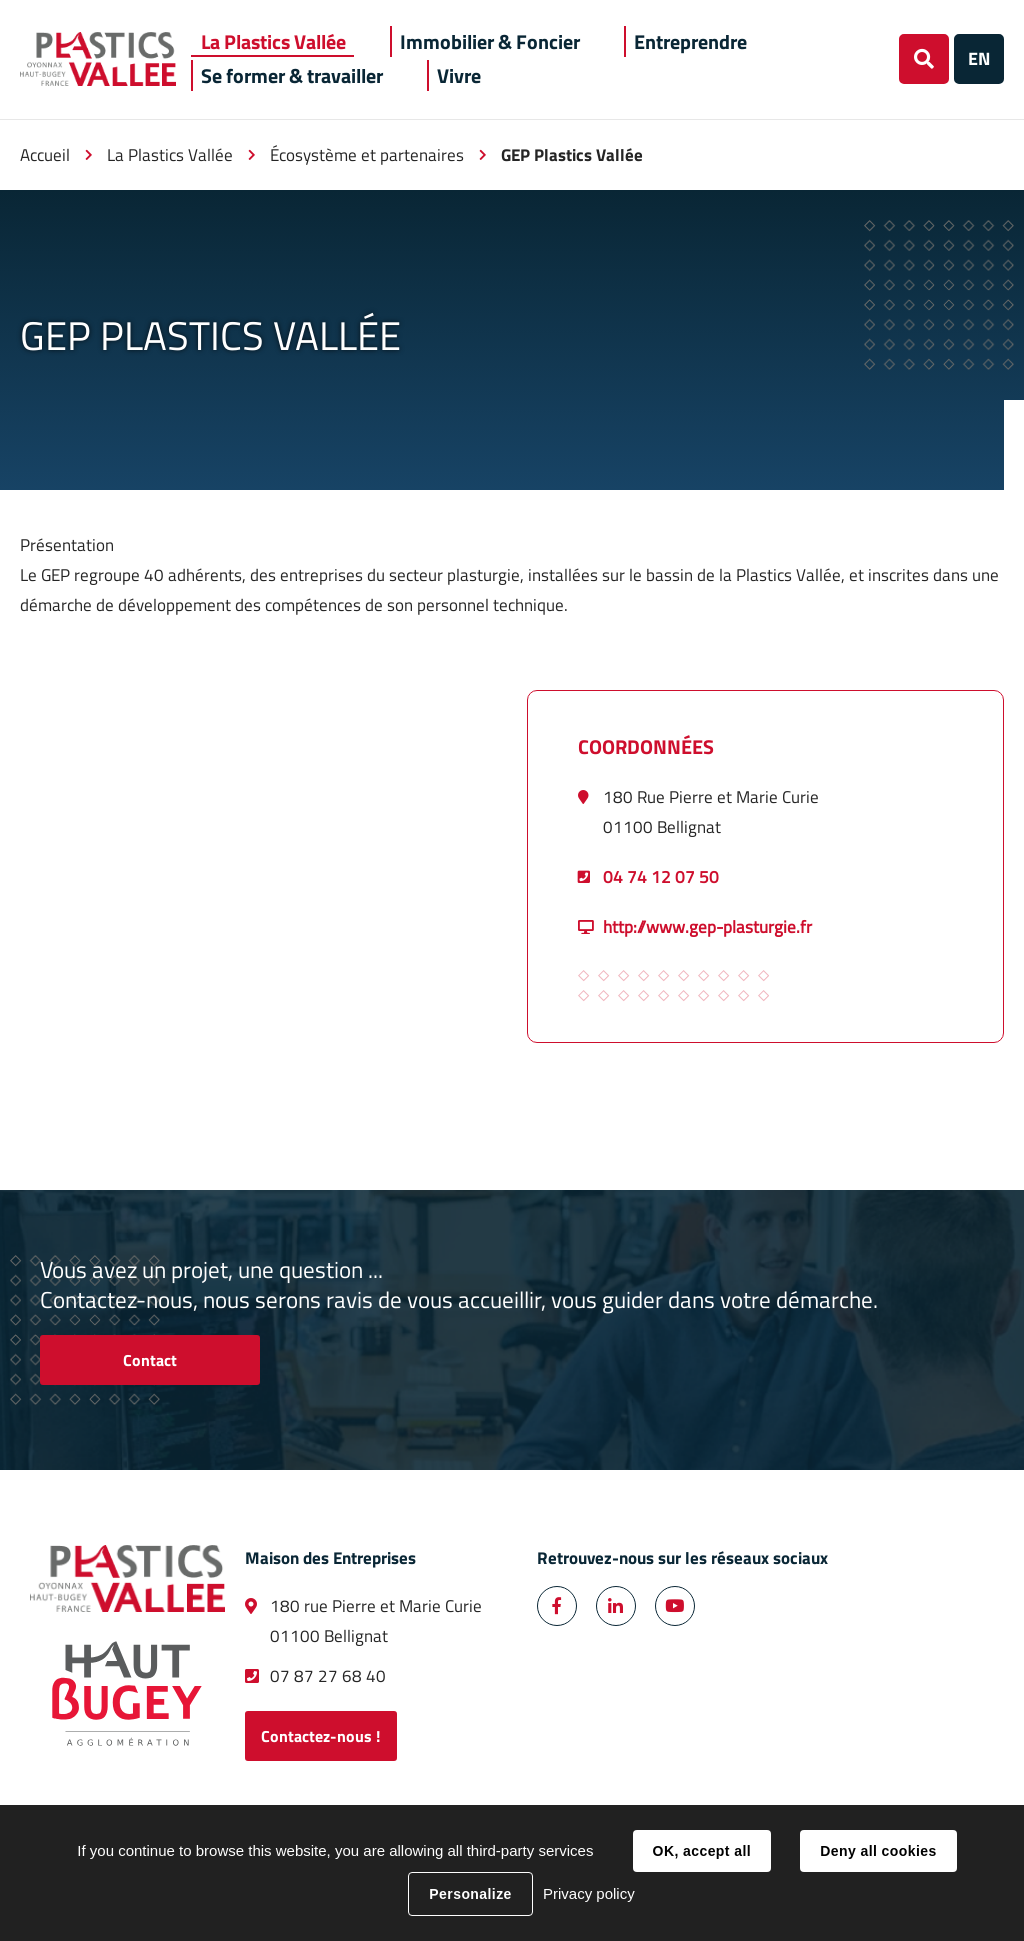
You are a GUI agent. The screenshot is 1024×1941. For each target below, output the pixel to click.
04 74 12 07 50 (661, 877)
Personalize (470, 1894)
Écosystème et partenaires (367, 155)
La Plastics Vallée (170, 155)
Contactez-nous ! (320, 1736)
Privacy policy (589, 1893)
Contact (150, 1360)
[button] (273, 41)
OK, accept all (702, 1851)
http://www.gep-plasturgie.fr (707, 927)
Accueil (45, 155)
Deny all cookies (878, 1851)
